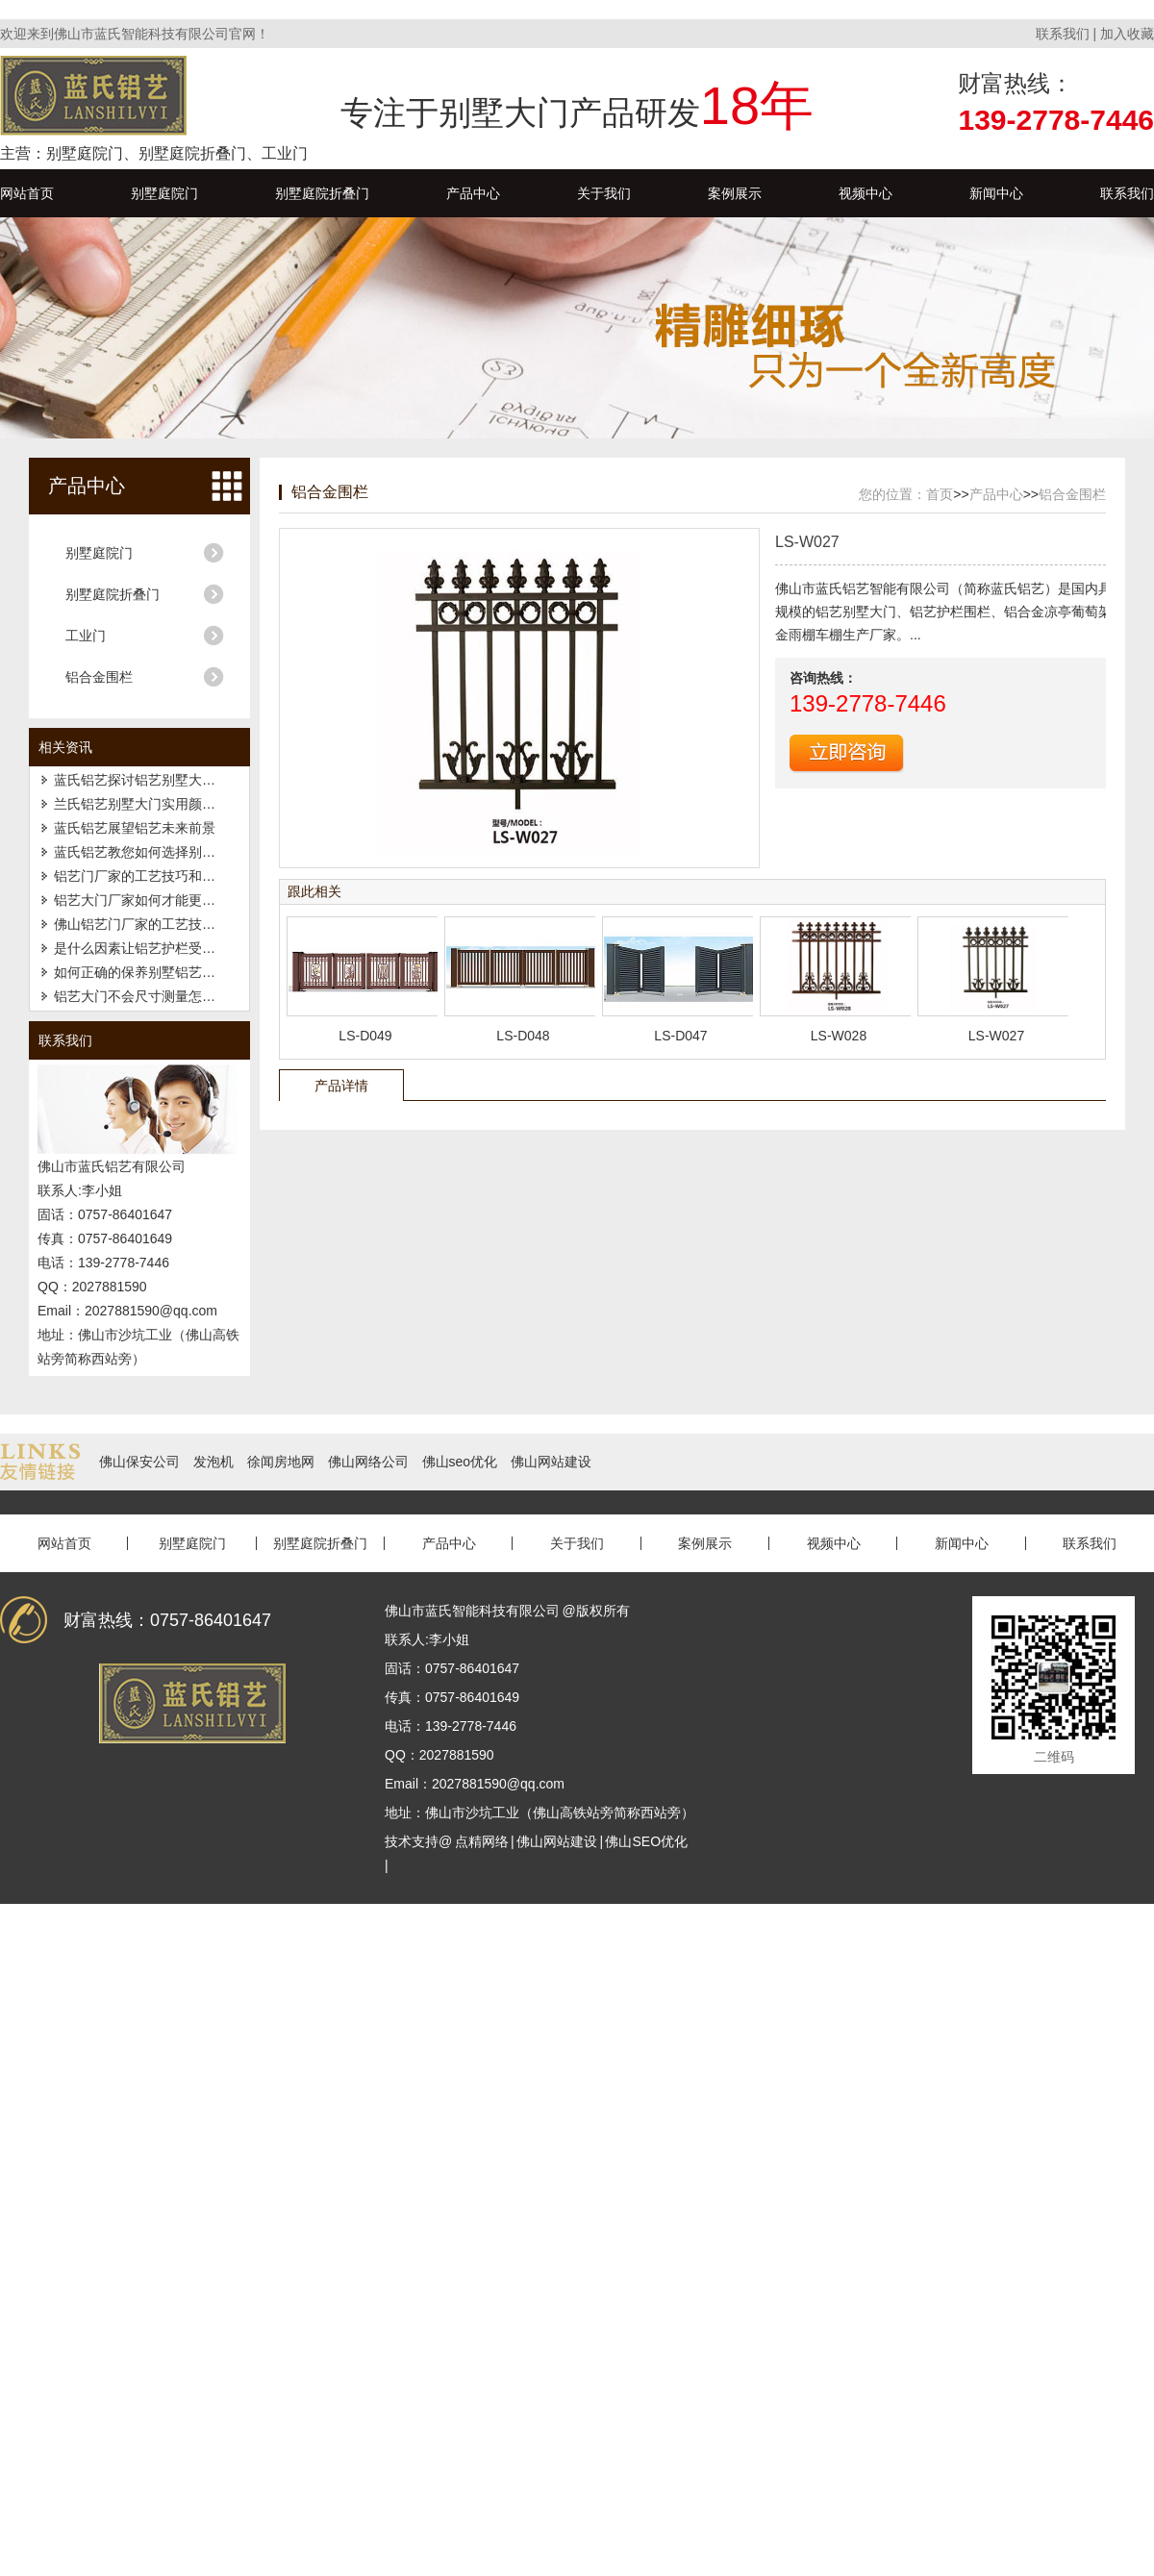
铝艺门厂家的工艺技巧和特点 (141, 876)
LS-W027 (996, 1035)
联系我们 (1063, 33)
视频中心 (865, 193)
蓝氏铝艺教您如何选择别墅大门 (148, 852)
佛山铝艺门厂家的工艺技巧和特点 (155, 924)
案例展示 (735, 193)
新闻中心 (996, 193)
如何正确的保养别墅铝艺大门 (141, 972)
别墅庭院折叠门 (322, 193)
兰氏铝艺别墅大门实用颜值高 (141, 804)
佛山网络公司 (368, 1461)
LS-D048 (522, 1035)
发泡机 (213, 1461)
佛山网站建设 (551, 1461)
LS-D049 (365, 1035)
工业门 (85, 635)
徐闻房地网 (280, 1461)
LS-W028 (838, 1035)
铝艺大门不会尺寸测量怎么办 (141, 996)
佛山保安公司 (139, 1461)
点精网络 (482, 1841)
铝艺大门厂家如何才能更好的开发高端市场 (182, 900)
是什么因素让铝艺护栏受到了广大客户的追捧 (188, 948)
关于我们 (604, 193)
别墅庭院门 (164, 193)
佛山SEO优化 (646, 1841)
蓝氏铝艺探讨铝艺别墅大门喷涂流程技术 (175, 780)
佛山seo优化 (460, 1461)
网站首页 (27, 193)
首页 (939, 494)
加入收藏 (1127, 33)
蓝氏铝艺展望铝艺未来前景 (134, 828)
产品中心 (473, 193)
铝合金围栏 (99, 677)
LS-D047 (680, 1035)
